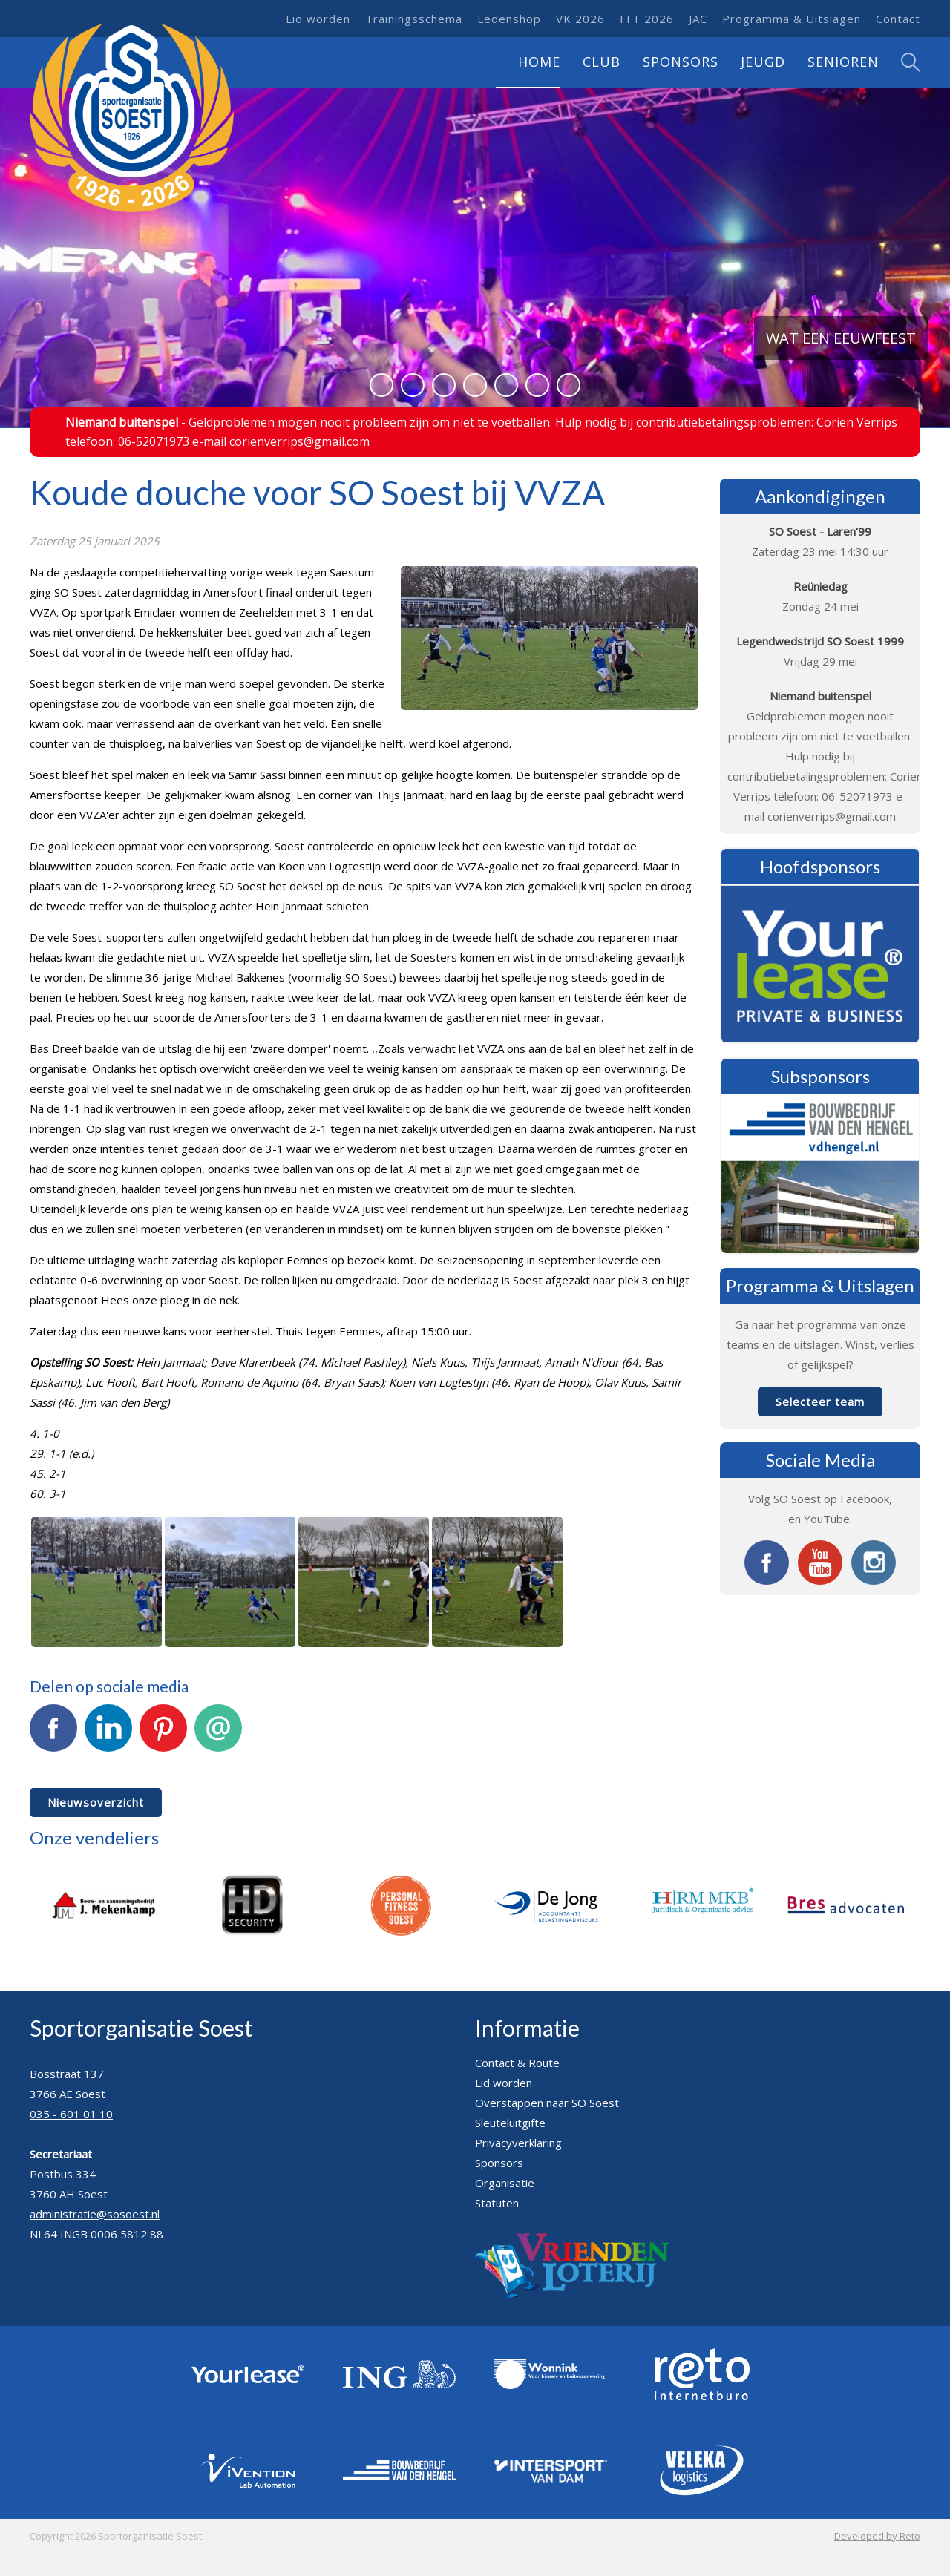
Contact (898, 18)
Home (539, 61)
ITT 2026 (647, 18)
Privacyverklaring (518, 2142)
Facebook (53, 1736)
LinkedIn (108, 1736)
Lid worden (318, 18)
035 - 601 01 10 (71, 2113)
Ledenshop (509, 18)
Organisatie (504, 2182)
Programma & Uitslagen (791, 18)
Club (601, 61)
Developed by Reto (877, 2536)
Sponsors (680, 61)
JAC (698, 18)
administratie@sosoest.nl (95, 2214)
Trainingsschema (413, 18)
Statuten (497, 2202)
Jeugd (763, 61)
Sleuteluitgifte (510, 2122)
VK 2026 (580, 18)
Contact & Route (517, 2062)
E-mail (218, 1736)
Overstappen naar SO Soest (547, 2102)
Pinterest (163, 1736)
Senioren (843, 61)
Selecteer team (820, 1401)
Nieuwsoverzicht (96, 1802)
